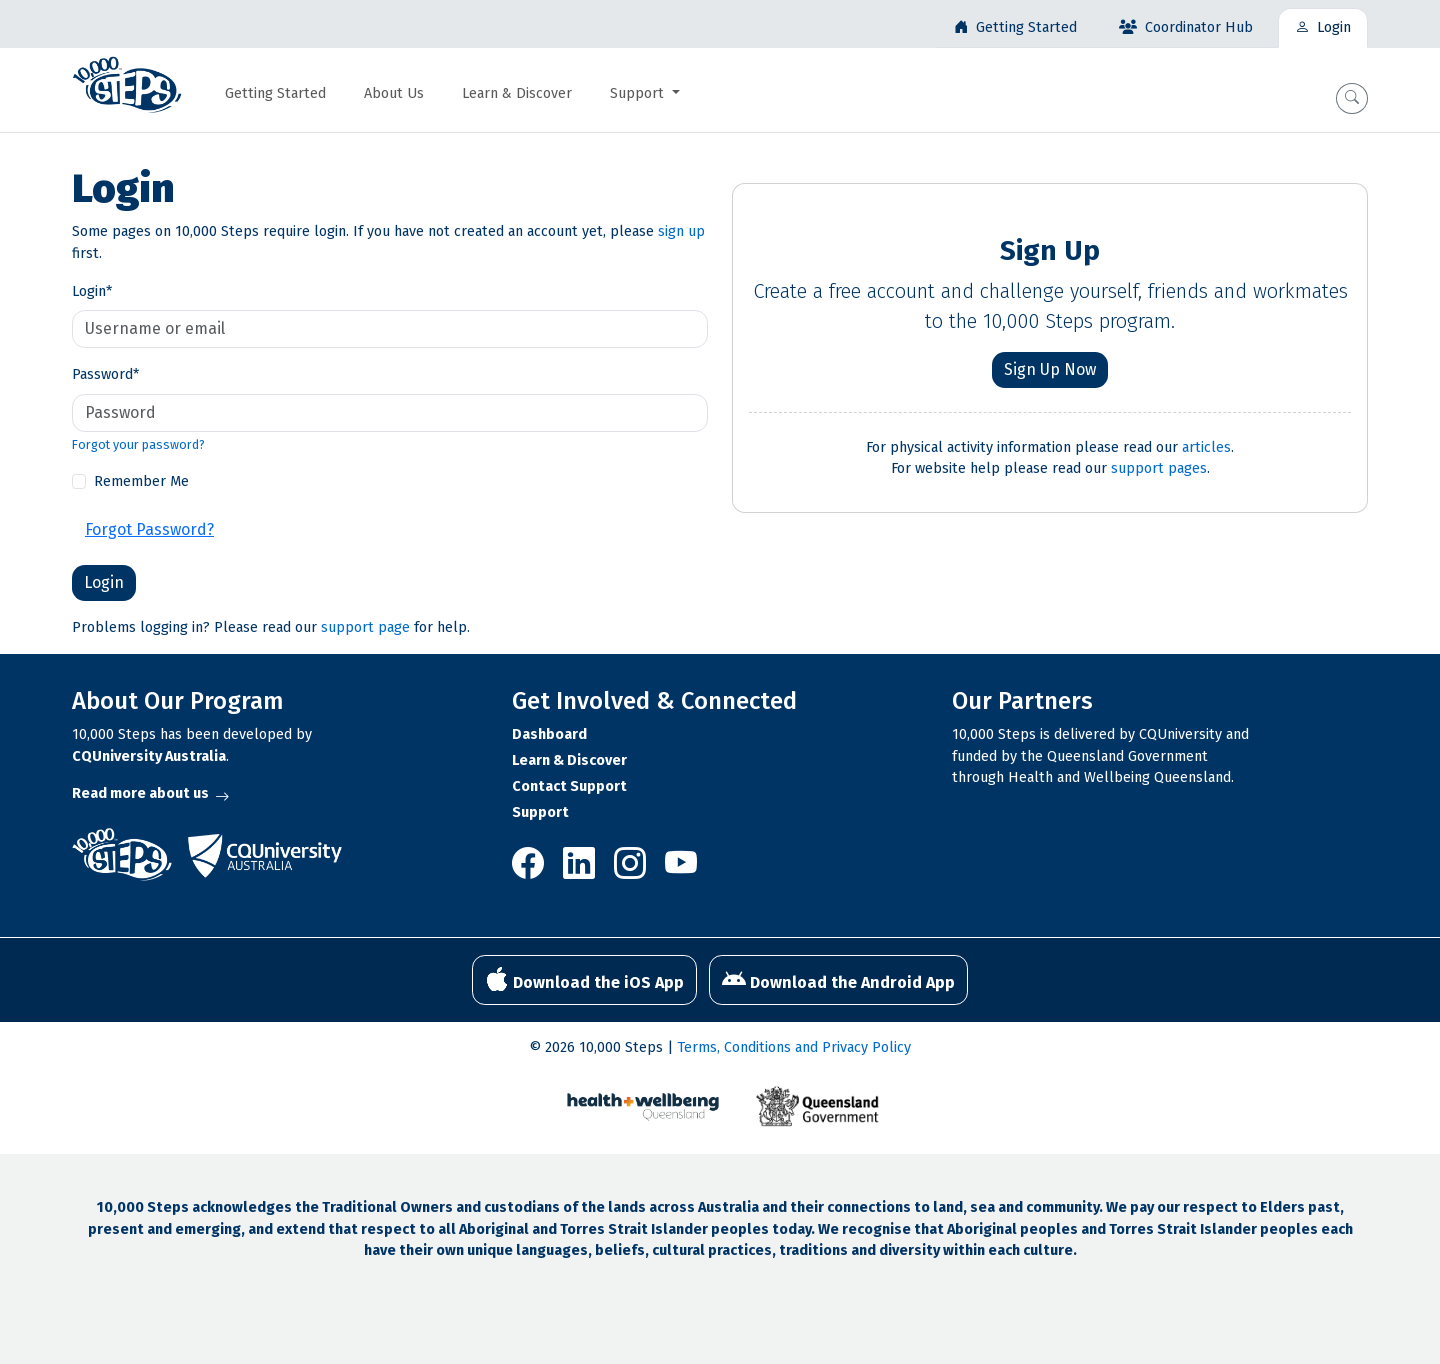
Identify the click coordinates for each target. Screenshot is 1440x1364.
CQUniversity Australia (149, 756)
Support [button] (639, 93)
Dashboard (549, 734)
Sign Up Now (1050, 369)
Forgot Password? (149, 529)
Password (105, 374)
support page (365, 627)
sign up (681, 231)
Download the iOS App (584, 980)
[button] (1352, 98)
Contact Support (569, 786)
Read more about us (150, 793)
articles (1206, 447)
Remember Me (141, 481)
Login (92, 291)
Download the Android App (838, 980)
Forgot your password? (138, 444)
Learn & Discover (569, 760)
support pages (1159, 468)
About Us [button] (394, 93)
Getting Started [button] (275, 93)
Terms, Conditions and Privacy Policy (794, 1047)
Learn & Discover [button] (517, 93)
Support (540, 812)
